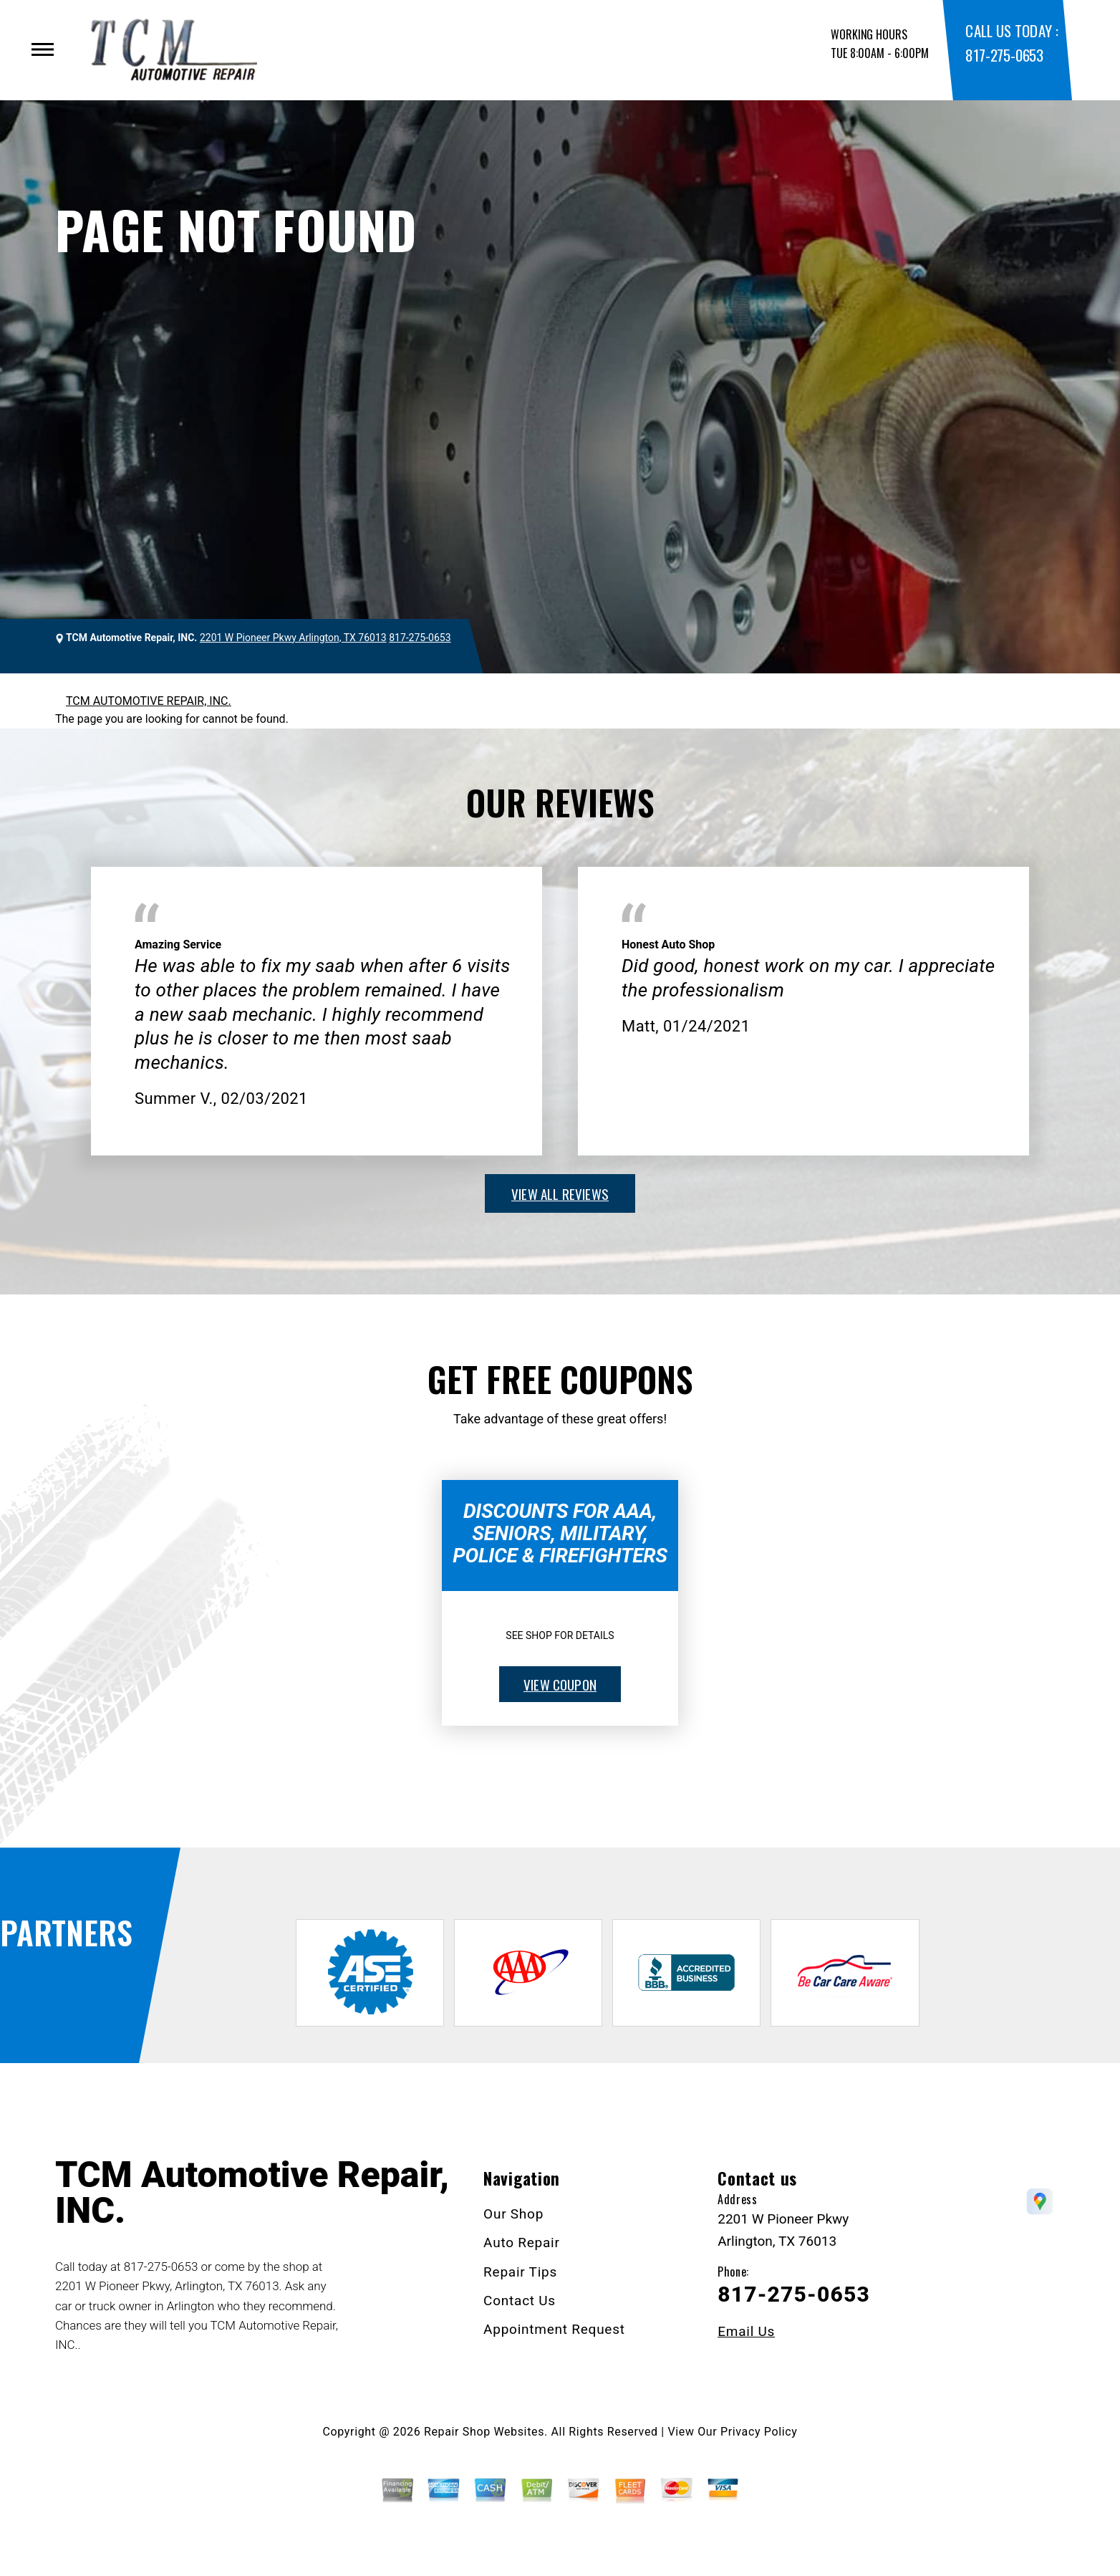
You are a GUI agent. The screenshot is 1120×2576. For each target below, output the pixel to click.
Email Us (746, 2331)
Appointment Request (554, 2329)
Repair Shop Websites (484, 2431)
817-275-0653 (1004, 55)
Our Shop (513, 2214)
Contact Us (519, 2300)
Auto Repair (521, 2242)
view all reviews (560, 1193)
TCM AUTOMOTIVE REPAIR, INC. (148, 701)
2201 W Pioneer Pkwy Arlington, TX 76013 (293, 637)
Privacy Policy (758, 2431)
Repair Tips (520, 2272)
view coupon (560, 1684)
